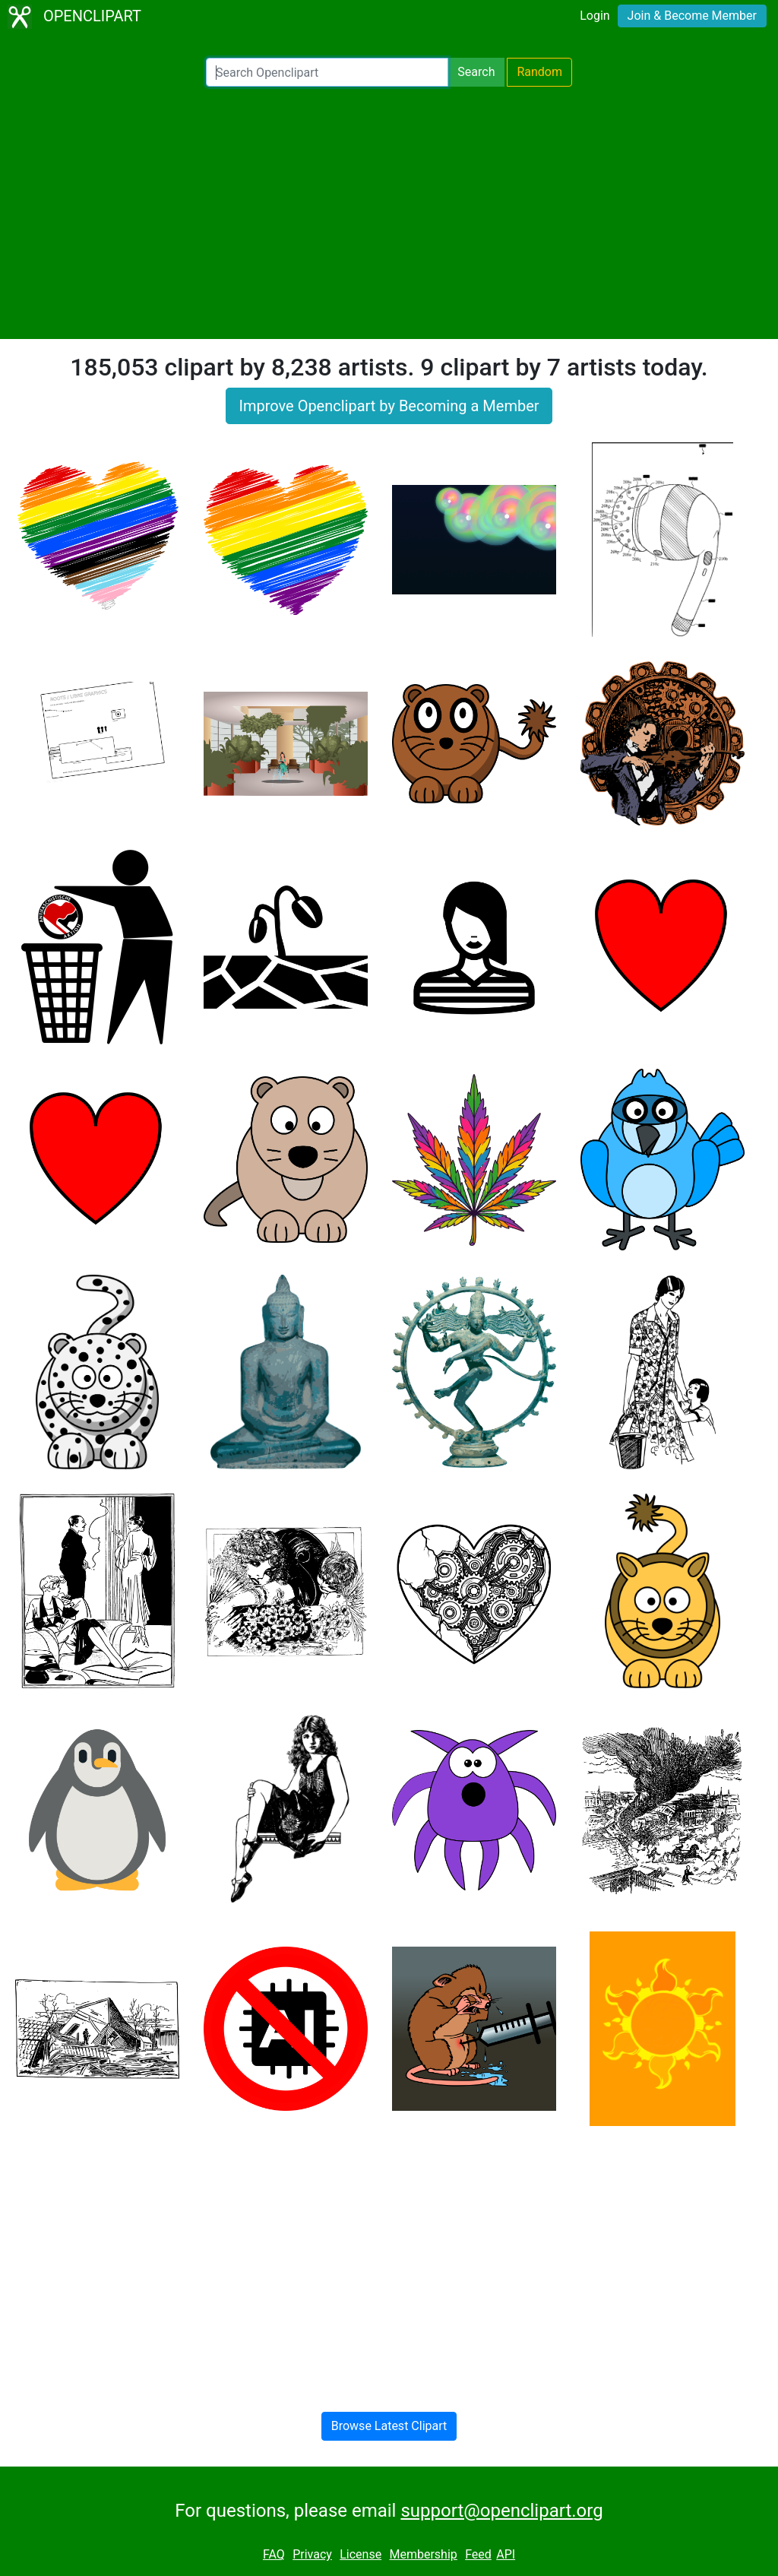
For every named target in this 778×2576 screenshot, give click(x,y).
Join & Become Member (692, 15)
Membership (423, 2554)
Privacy (312, 2554)
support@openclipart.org (501, 2510)
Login (594, 15)
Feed (478, 2554)
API (505, 2554)
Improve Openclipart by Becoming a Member (389, 406)
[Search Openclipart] (327, 72)
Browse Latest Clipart (389, 2426)
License (360, 2554)
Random (539, 72)
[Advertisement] (389, 212)
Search (476, 72)
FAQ (274, 2554)
